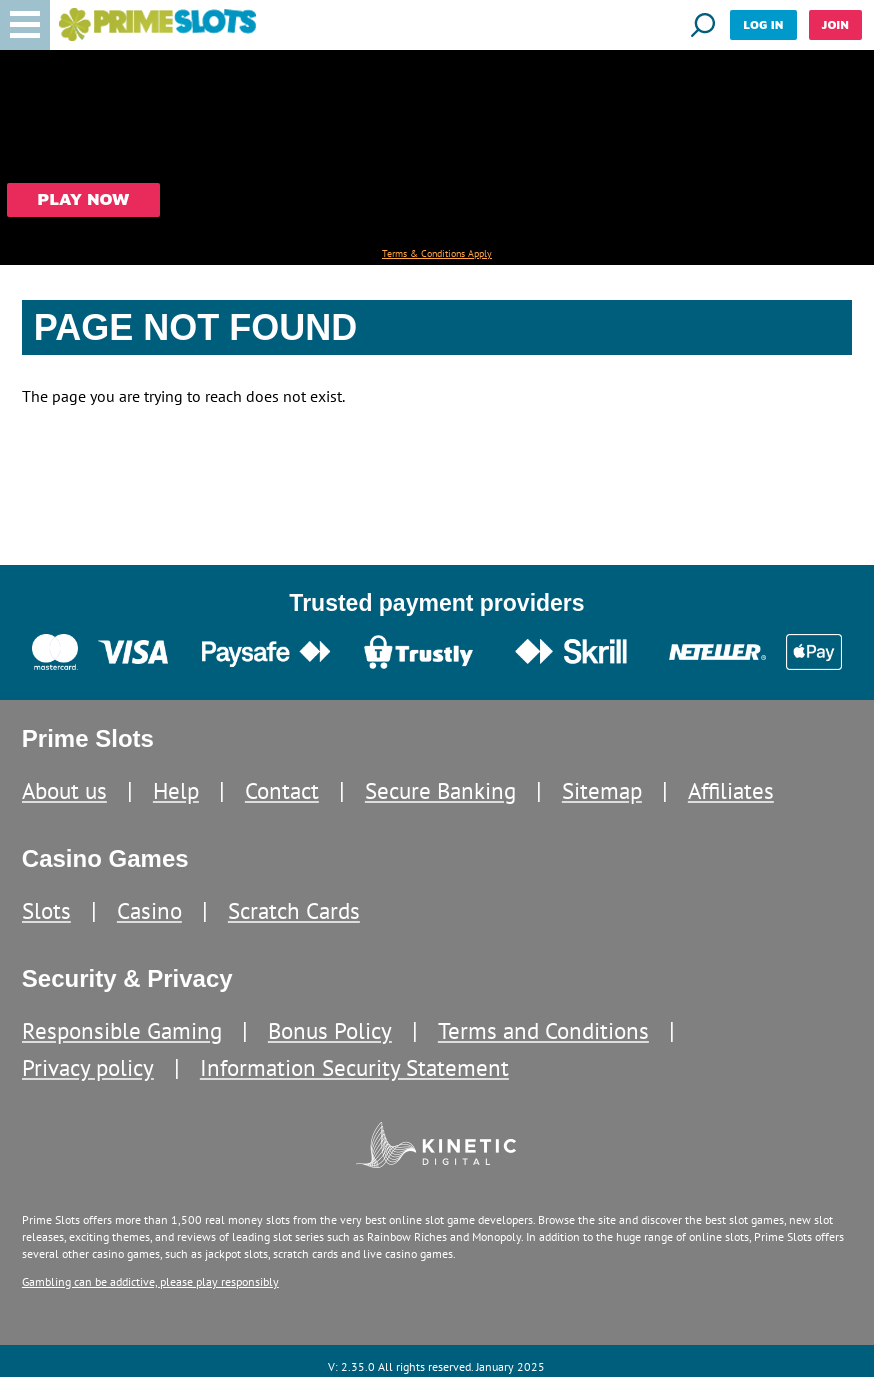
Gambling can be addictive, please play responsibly (150, 1281)
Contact (282, 790)
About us (64, 790)
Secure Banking (440, 790)
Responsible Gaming (122, 1030)
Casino (149, 910)
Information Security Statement (354, 1067)
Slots (46, 910)
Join (835, 24)
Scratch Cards (294, 910)
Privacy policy (88, 1067)
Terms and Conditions (543, 1030)
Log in (763, 24)
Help (176, 790)
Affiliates (731, 790)
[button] (25, 25)
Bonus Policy (330, 1030)
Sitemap (602, 790)
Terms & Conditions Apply (437, 254)
